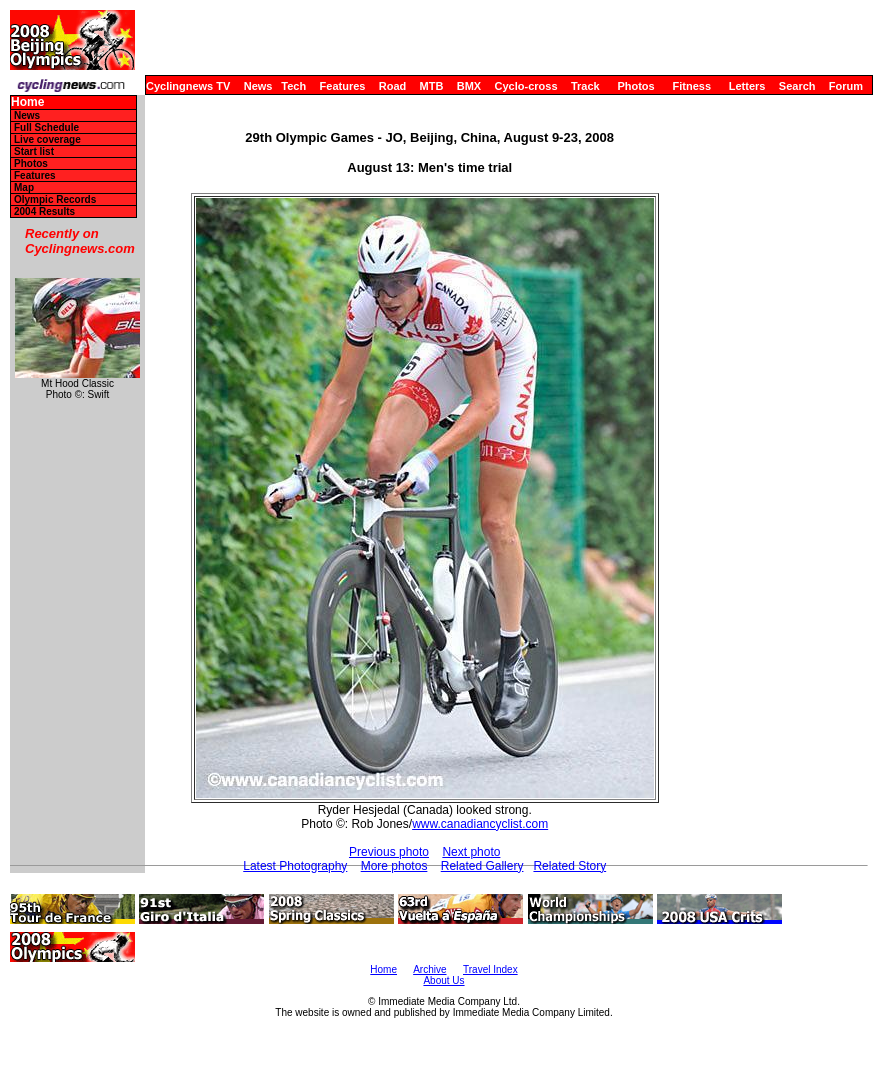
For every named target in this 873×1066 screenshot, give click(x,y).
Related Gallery (482, 866)
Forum (846, 86)
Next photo (471, 852)
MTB (432, 86)
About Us (443, 980)
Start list (34, 151)
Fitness (691, 86)
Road (393, 86)
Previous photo (389, 852)
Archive (429, 969)
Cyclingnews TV (188, 86)
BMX (469, 86)
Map (24, 187)
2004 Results (44, 211)
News (258, 86)
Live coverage (47, 139)
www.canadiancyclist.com (480, 824)
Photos (635, 86)
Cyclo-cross (526, 86)
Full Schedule (46, 127)
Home (27, 102)
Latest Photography (295, 866)
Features (343, 86)
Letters (747, 86)
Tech (293, 86)
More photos (394, 866)
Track (585, 86)
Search (797, 86)
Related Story (569, 866)
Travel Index (490, 969)
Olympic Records (55, 199)
